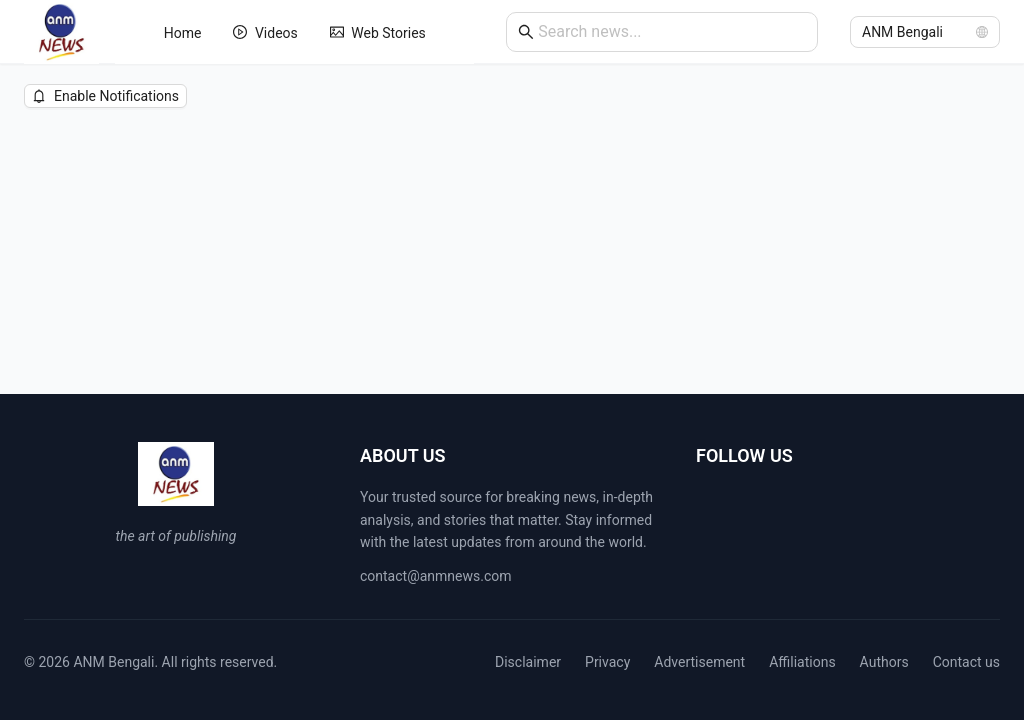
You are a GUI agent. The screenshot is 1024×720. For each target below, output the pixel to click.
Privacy (607, 662)
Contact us (966, 662)
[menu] (294, 32)
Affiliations (802, 662)
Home (183, 33)
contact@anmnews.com (436, 576)
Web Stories (378, 33)
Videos (265, 33)
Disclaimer (528, 662)
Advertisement (699, 662)
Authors (884, 662)
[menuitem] (183, 33)
